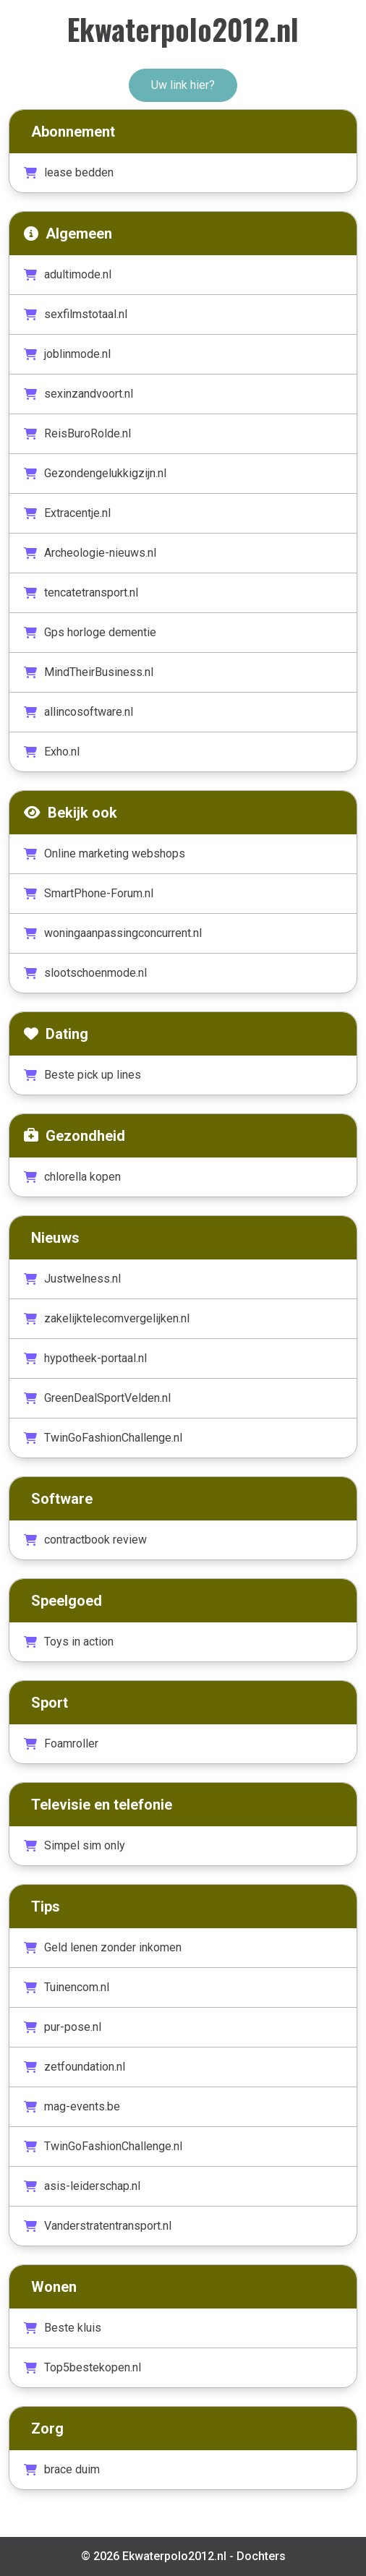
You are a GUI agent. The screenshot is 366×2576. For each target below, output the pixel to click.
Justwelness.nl (72, 1278)
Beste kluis (62, 2328)
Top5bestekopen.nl (82, 2367)
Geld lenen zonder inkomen (103, 1947)
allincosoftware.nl (78, 712)
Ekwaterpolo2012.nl (183, 29)
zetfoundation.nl (74, 2067)
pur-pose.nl (62, 2027)
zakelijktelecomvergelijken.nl (107, 1318)
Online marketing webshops (104, 853)
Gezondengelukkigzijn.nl (95, 473)
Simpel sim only (74, 1845)
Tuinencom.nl (66, 1987)
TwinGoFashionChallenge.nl (103, 1438)
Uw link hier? (183, 85)
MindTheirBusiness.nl (88, 672)
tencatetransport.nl (81, 592)
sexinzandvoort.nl (78, 394)
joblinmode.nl (67, 354)
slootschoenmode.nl (85, 973)
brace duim (62, 2469)
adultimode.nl (67, 274)
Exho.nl (52, 751)
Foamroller (61, 1743)
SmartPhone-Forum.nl (88, 893)
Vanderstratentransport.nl (97, 2226)
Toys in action (69, 1641)
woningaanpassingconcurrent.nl (113, 933)
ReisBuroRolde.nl (77, 433)
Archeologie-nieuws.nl (90, 553)
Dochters (261, 2556)
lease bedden (69, 172)
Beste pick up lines (82, 1075)
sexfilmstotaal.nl (75, 314)
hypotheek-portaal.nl (85, 1358)
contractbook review (85, 1539)
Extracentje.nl (67, 513)
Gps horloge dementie (90, 632)
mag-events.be (72, 2106)
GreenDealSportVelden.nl (97, 1398)
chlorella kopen (72, 1177)
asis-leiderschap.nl (82, 2186)
